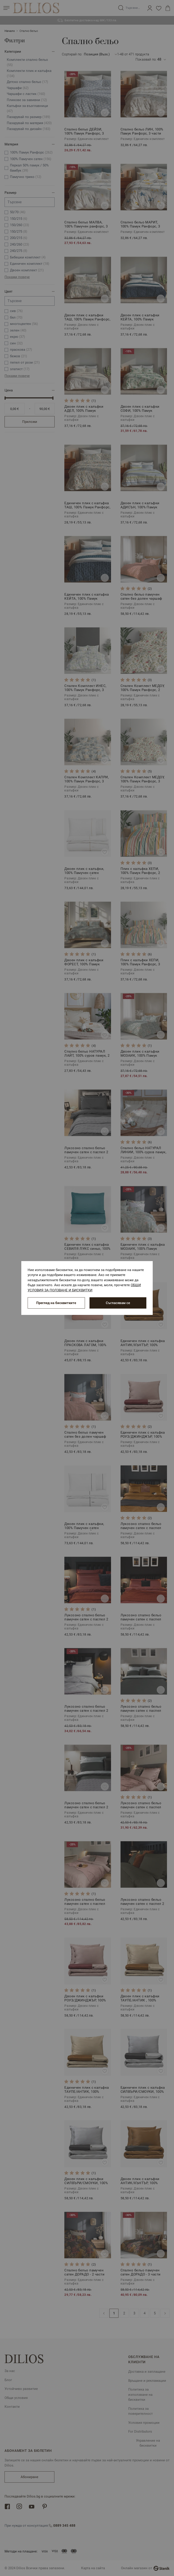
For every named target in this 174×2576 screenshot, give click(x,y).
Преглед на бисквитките (56, 1303)
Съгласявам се (118, 1303)
